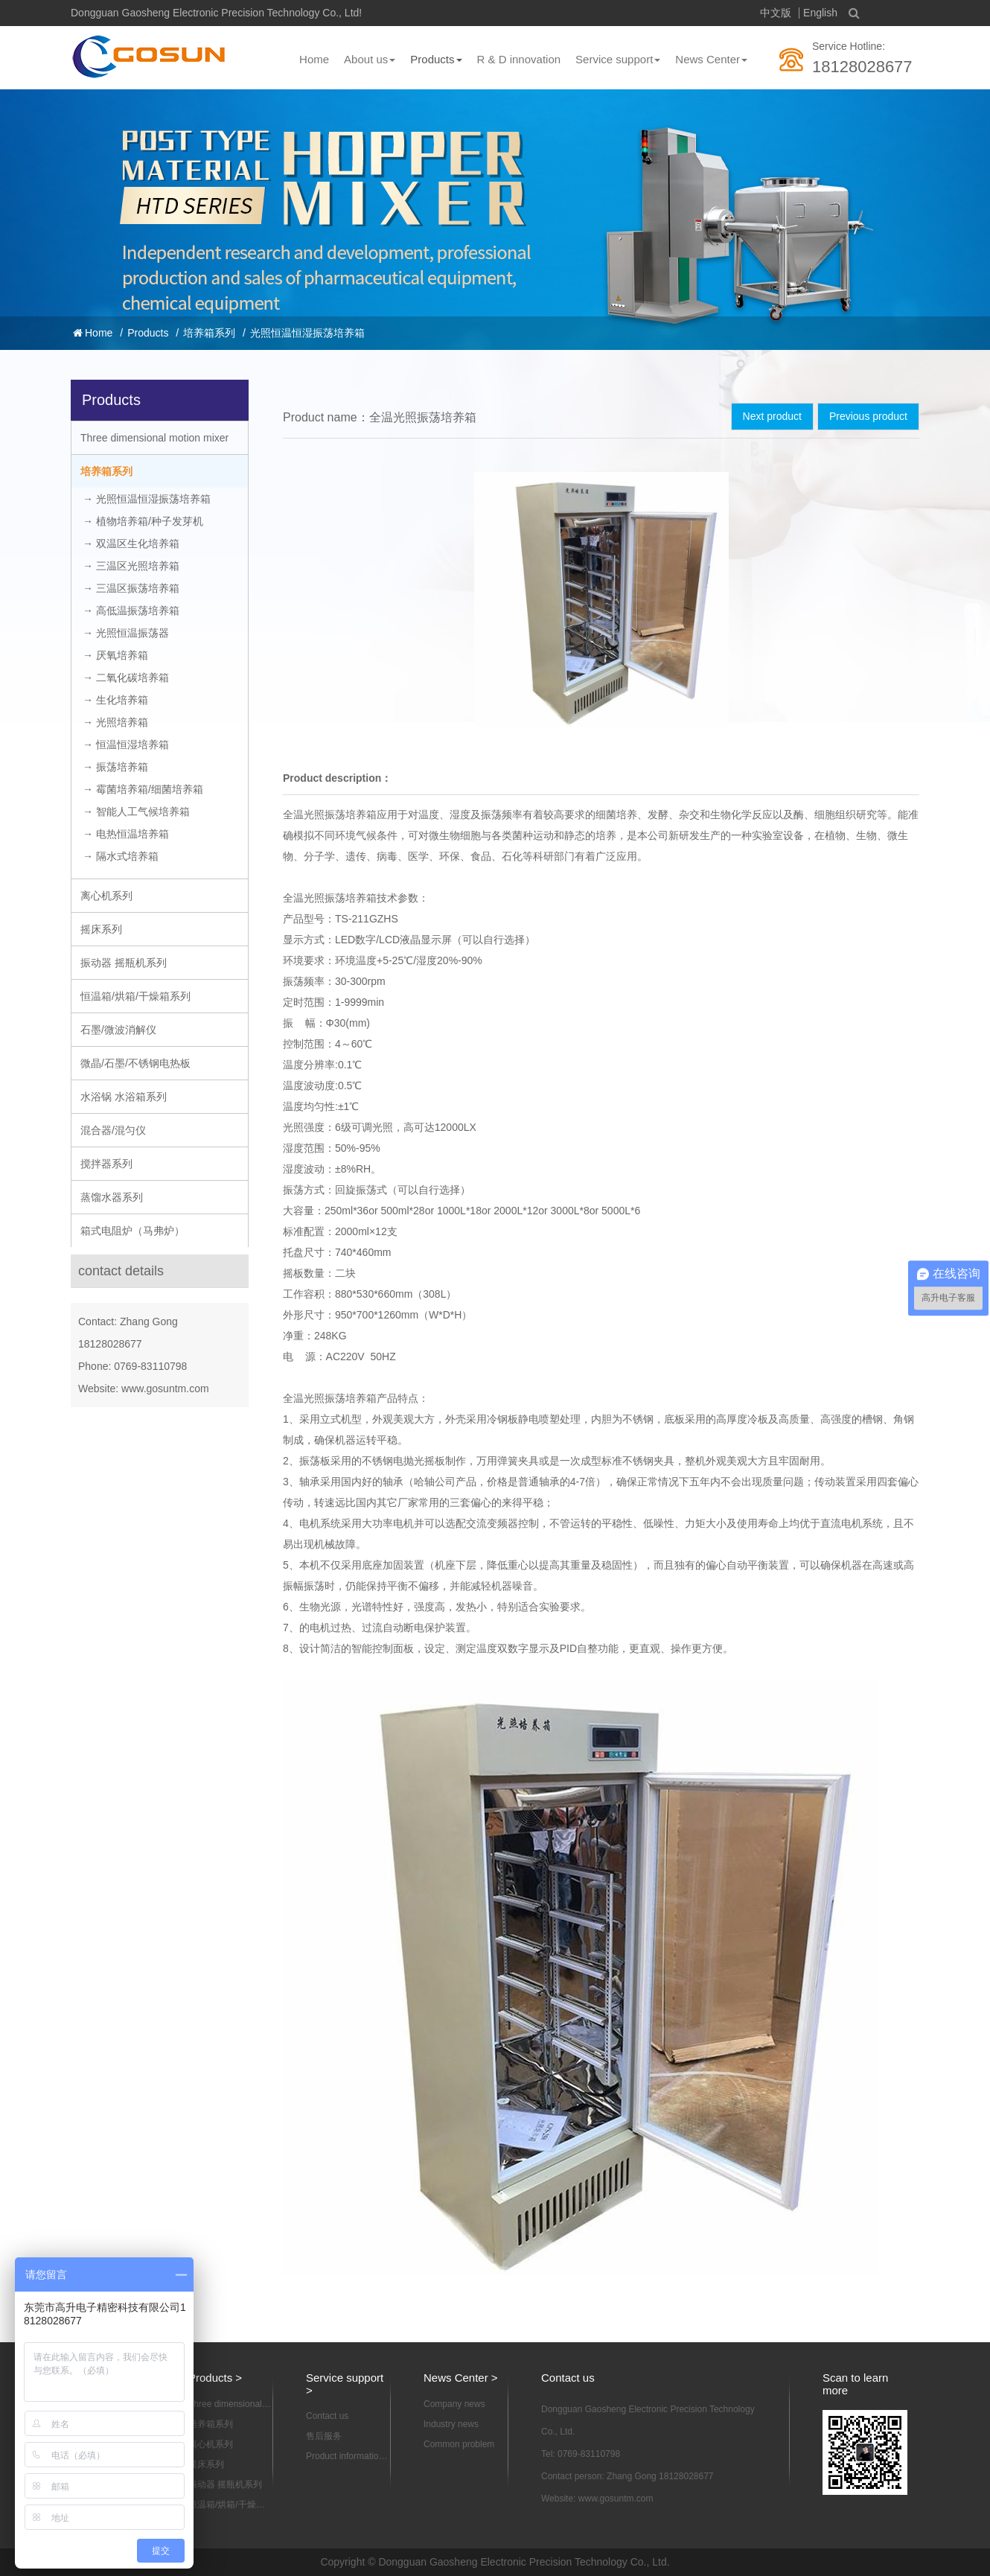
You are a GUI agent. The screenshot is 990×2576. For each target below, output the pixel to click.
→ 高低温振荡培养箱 (131, 610)
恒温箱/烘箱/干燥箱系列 (135, 996)
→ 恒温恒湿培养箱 (126, 744)
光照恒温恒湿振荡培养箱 (307, 333)
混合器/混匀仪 (113, 1130)
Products (436, 59)
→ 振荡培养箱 (115, 767)
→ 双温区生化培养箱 (131, 543)
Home (314, 59)
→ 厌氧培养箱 (115, 655)
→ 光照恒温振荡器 (126, 633)
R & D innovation (519, 59)
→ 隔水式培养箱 (121, 856)
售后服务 (324, 2436)
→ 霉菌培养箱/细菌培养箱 (143, 789)
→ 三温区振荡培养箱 (131, 588)
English (820, 13)
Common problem (459, 2444)
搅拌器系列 (106, 1164)
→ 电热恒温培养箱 (126, 834)
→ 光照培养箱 (115, 722)
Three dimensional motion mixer (154, 438)
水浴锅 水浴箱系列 (123, 1097)
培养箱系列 (209, 333)
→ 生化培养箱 (115, 700)
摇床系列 (101, 929)
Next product (772, 416)
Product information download (344, 2457)
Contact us (327, 2416)
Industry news (451, 2424)
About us (369, 59)
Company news (454, 2404)
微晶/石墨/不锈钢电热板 (135, 1063)
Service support (617, 59)
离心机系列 (106, 896)
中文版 (775, 13)
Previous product (868, 416)
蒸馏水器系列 (111, 1197)
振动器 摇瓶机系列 (123, 963)
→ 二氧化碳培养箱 (126, 677)
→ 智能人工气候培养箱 (136, 811)
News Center (711, 59)
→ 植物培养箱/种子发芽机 (143, 521)
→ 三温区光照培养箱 (131, 566)
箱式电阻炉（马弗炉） (132, 1231)
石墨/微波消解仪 (118, 1030)
